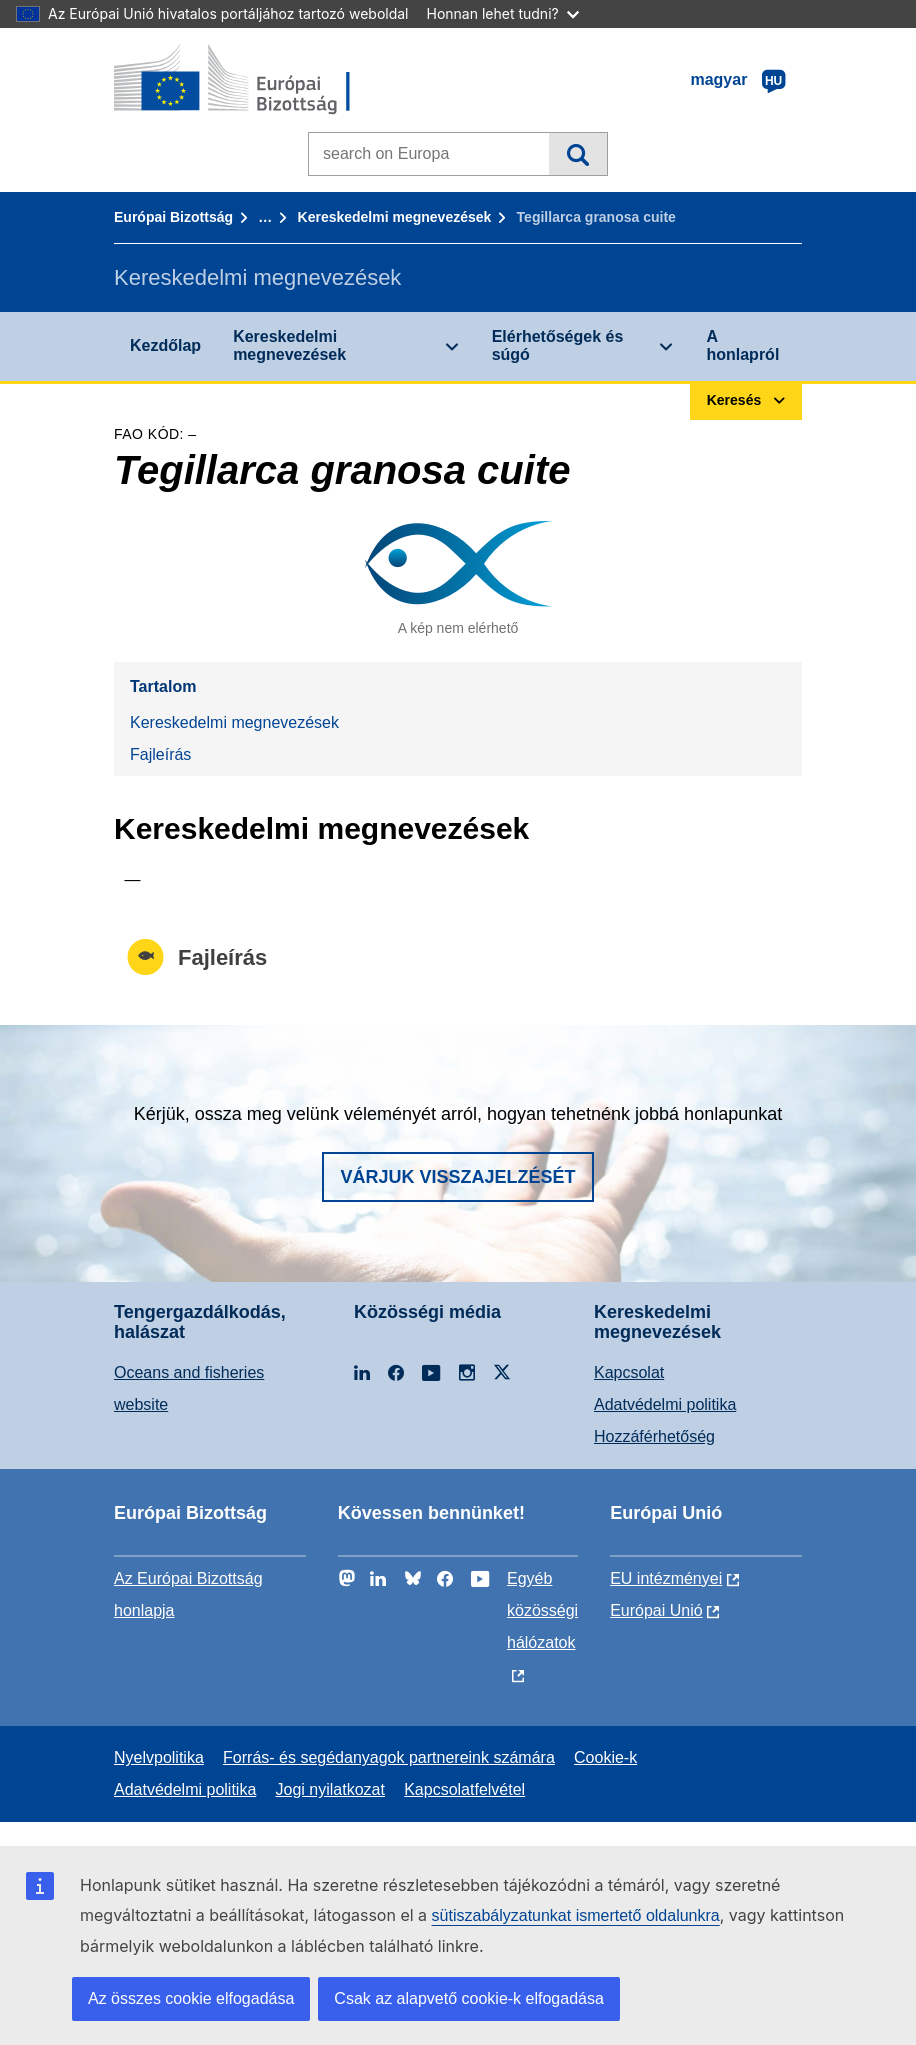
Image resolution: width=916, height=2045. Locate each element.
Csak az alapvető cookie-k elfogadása (469, 1998)
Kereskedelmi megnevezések (395, 217)
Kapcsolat (629, 1372)
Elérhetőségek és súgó (558, 345)
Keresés (577, 154)
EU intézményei (666, 1578)
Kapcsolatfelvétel (464, 1789)
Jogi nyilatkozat (330, 1789)
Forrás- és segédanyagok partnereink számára (389, 1757)
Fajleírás (160, 754)
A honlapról (742, 345)
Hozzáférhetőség (654, 1436)
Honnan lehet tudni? (503, 13)
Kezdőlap (165, 345)
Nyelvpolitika (159, 1757)
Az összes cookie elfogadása (191, 1998)
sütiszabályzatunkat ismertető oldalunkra (576, 1915)
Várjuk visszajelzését (457, 1177)
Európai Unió (656, 1610)
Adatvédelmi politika (665, 1404)
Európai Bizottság (173, 217)
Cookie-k (605, 1757)
